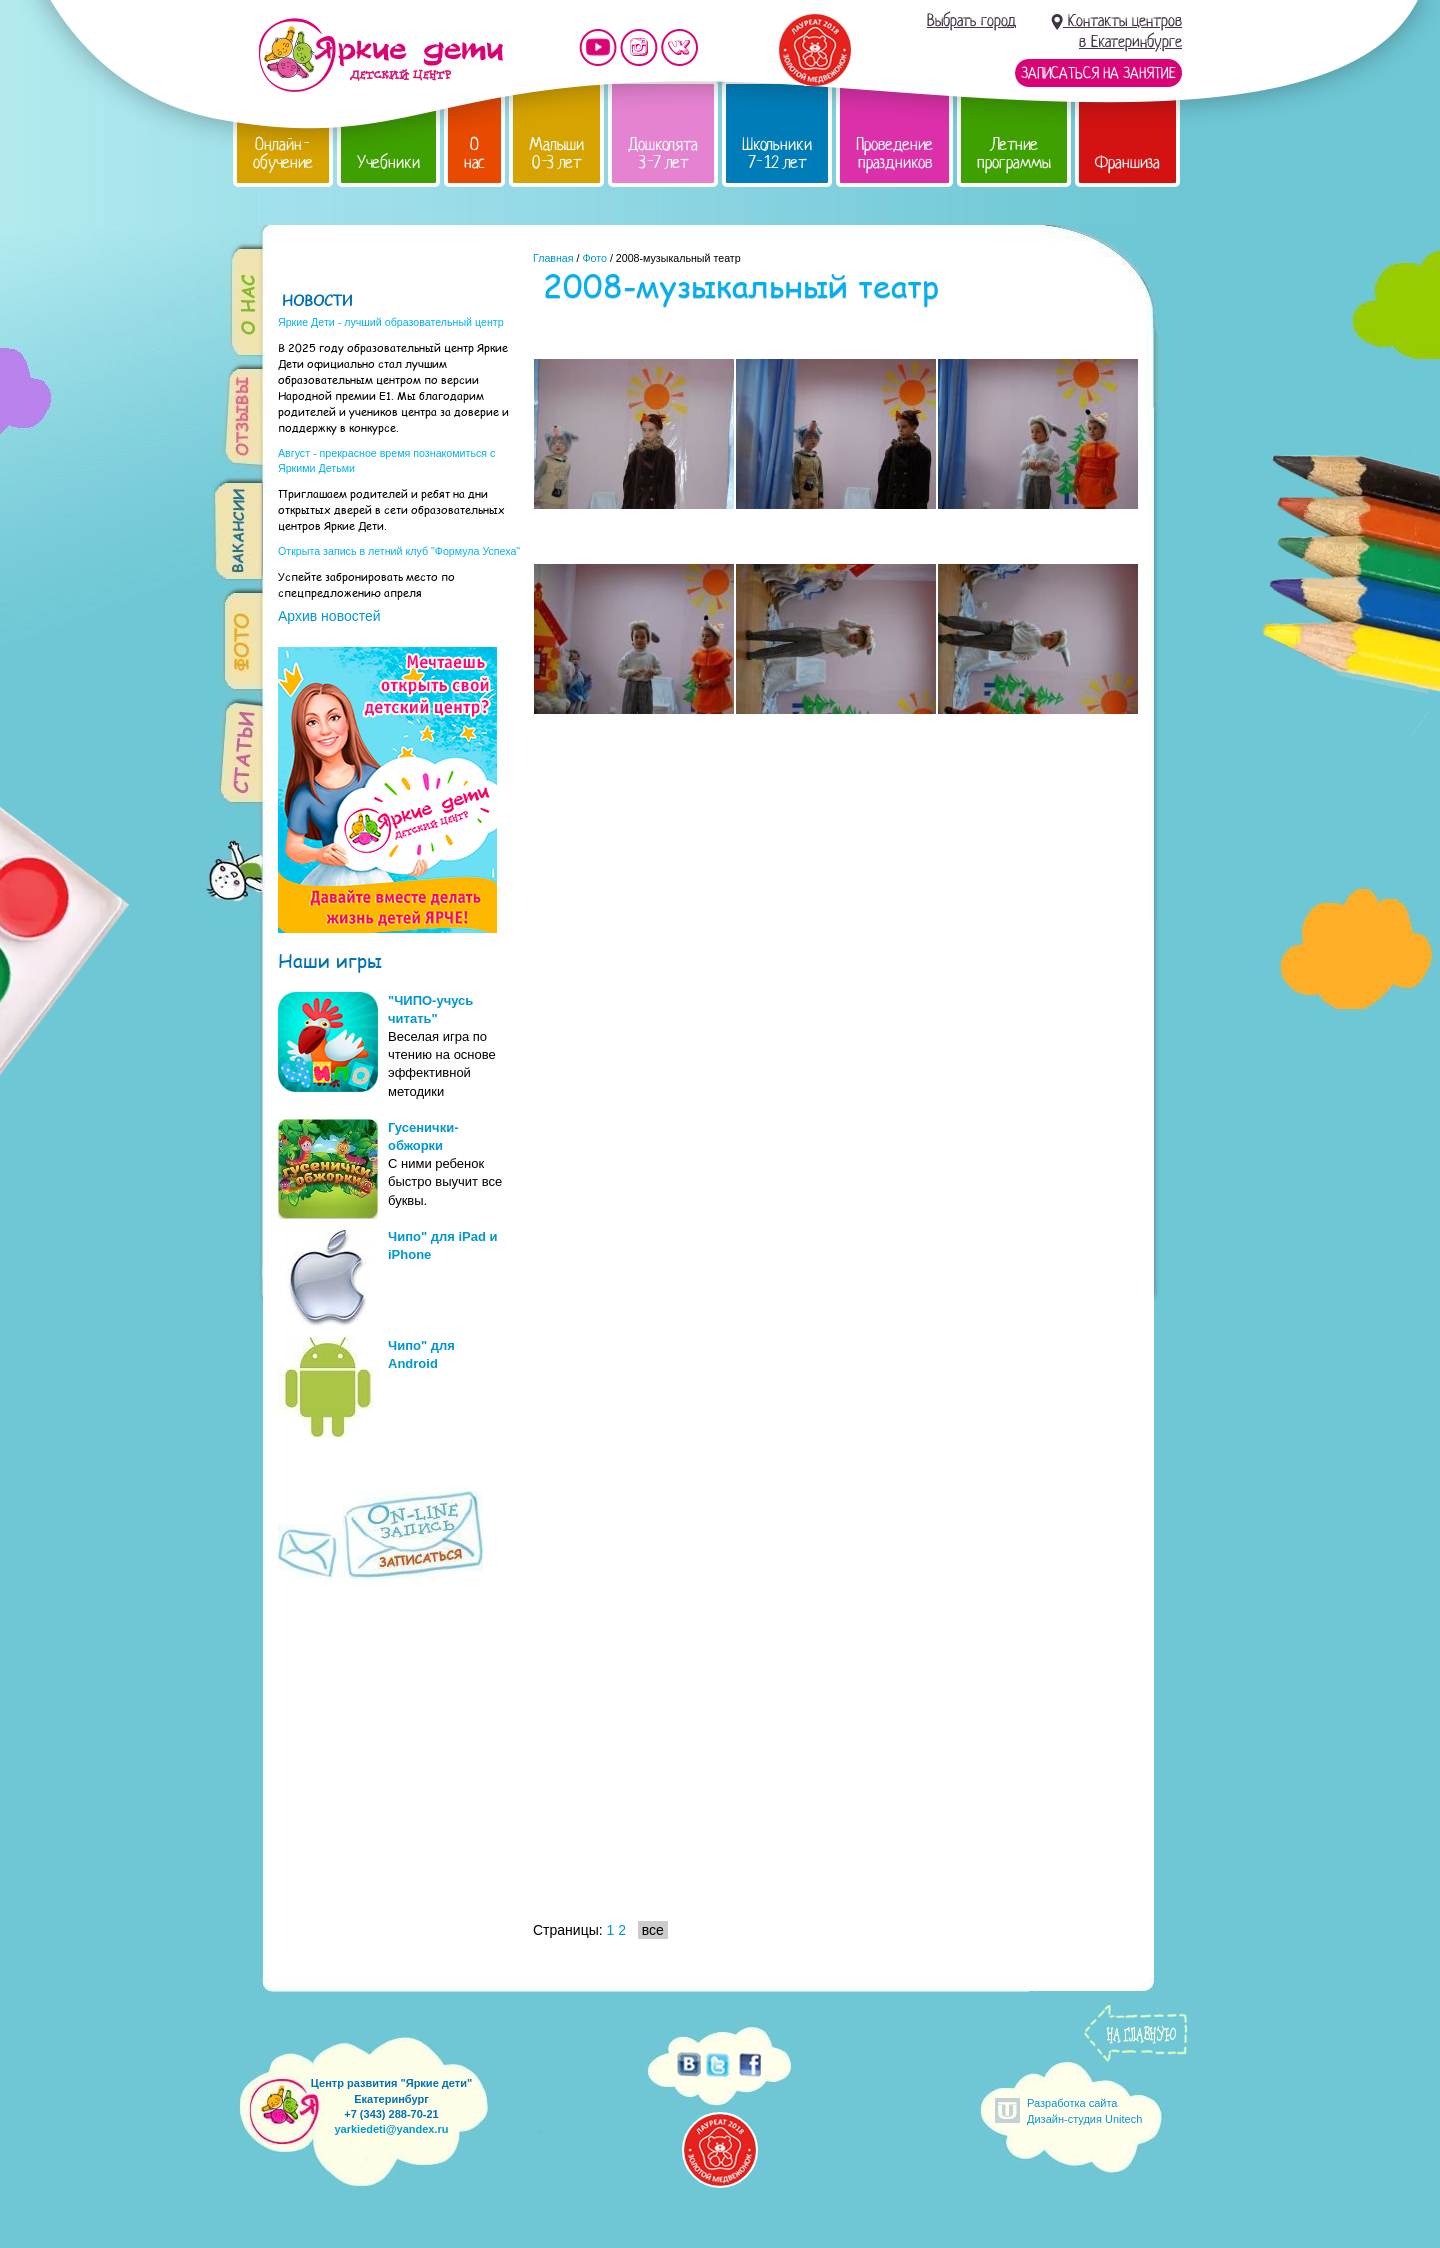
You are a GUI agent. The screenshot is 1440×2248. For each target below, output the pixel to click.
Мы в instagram (639, 47)
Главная (553, 258)
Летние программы (1014, 153)
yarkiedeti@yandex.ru (391, 2129)
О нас (474, 153)
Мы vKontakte (680, 47)
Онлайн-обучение (283, 153)
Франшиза (1127, 162)
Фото (594, 258)
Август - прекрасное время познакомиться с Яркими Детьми (386, 460)
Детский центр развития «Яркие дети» (380, 55)
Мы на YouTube (598, 47)
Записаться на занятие (1098, 73)
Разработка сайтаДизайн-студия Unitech (1084, 2110)
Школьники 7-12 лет (777, 153)
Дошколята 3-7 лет (663, 153)
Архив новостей (329, 616)
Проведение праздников (894, 153)
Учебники (388, 162)
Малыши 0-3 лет (556, 153)
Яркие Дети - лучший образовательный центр (391, 322)
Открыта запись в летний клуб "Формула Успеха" (399, 551)
